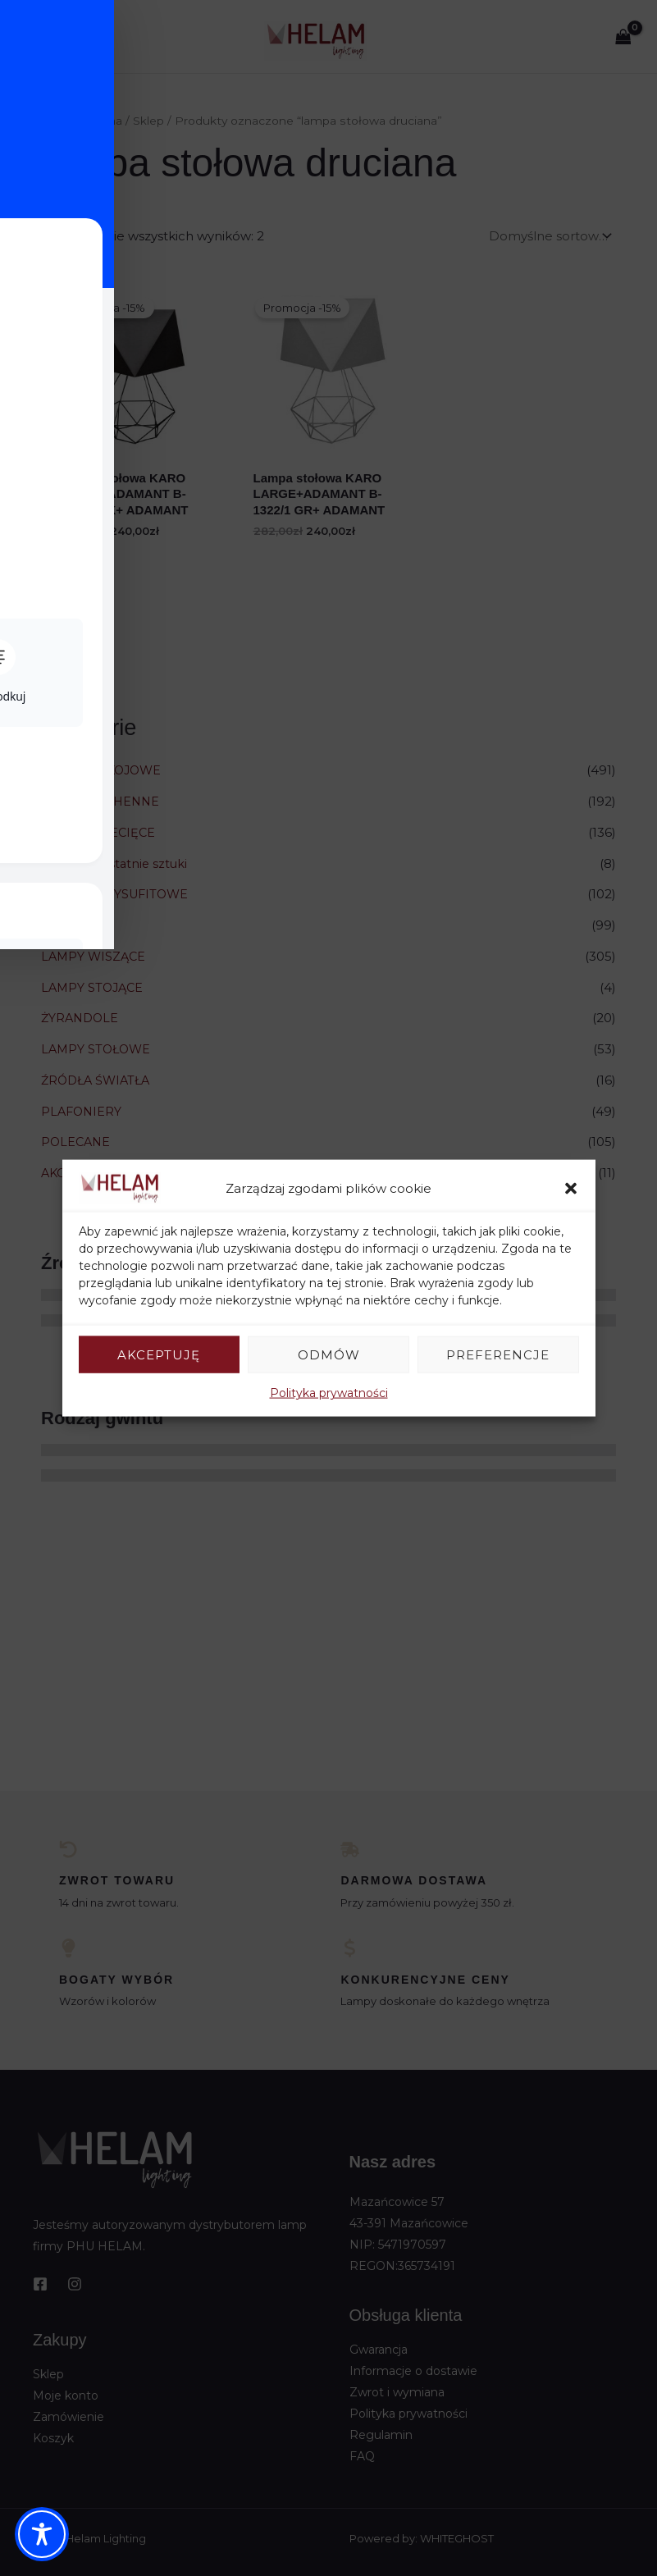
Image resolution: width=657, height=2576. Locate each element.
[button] (571, 1188)
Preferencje (498, 1354)
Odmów (329, 1354)
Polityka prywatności (329, 1393)
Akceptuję (158, 1354)
